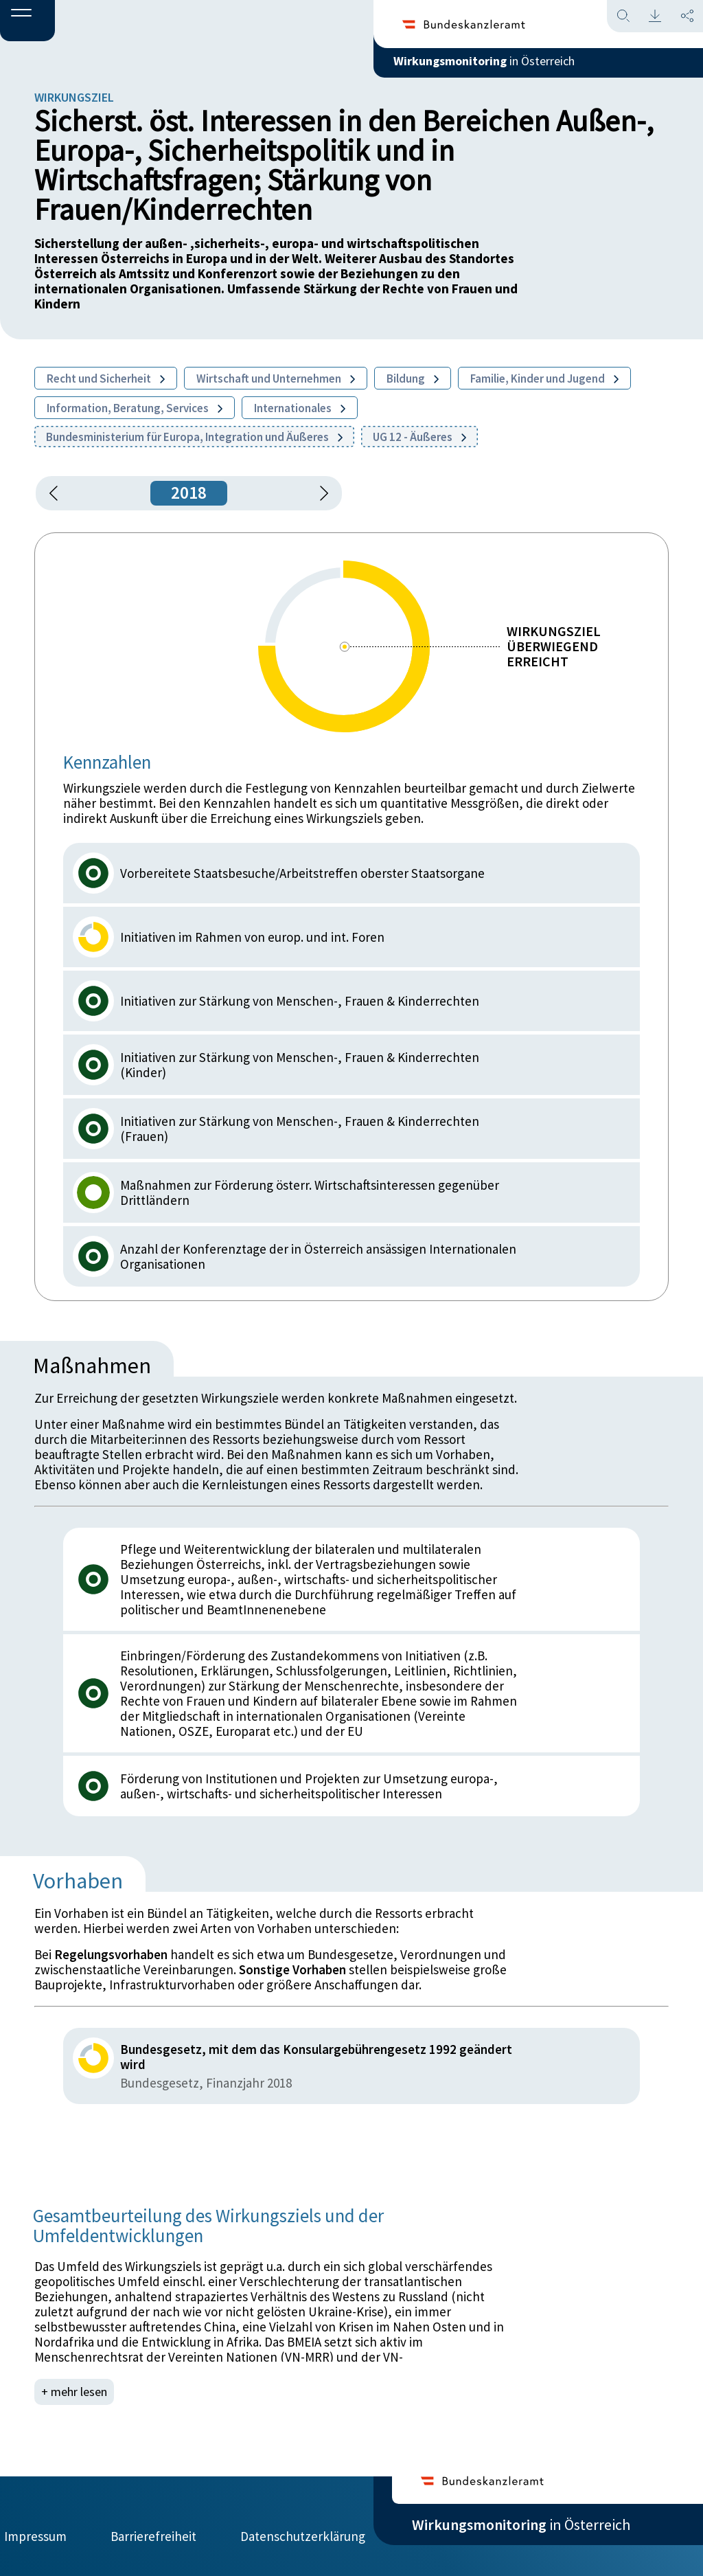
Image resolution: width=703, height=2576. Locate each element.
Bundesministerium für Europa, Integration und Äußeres (194, 436)
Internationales (299, 408)
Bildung (413, 378)
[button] (27, 21)
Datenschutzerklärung (302, 2526)
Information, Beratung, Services (134, 408)
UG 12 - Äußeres (419, 436)
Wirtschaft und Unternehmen (275, 378)
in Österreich (521, 68)
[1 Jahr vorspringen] (319, 493)
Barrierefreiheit (153, 2526)
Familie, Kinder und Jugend (544, 378)
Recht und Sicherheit (106, 378)
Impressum (35, 2526)
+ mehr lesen (76, 2391)
